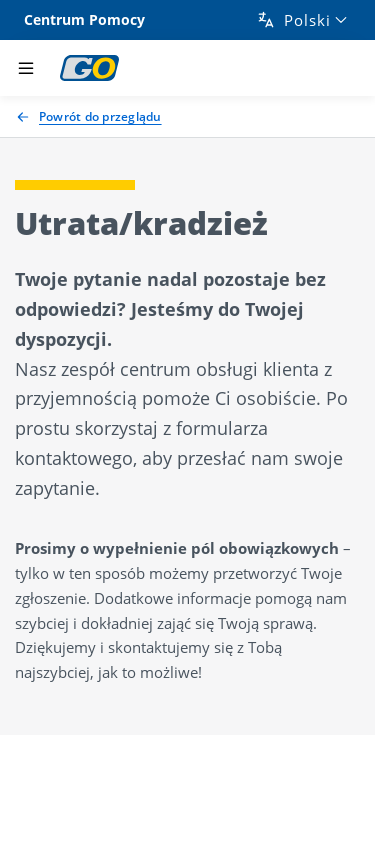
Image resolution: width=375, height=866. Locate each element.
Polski (293, 20)
